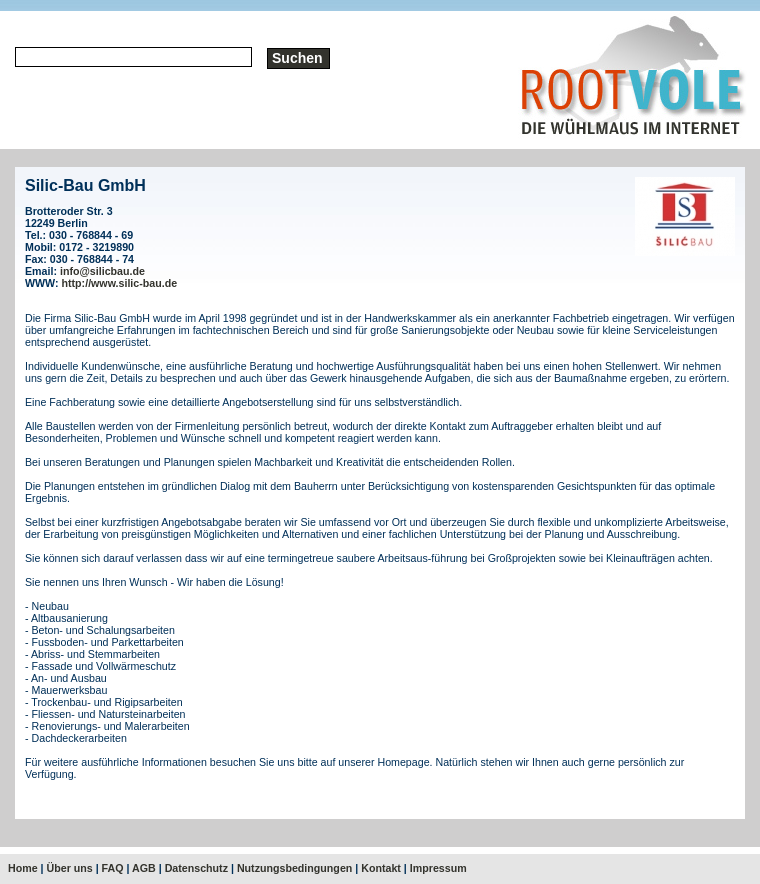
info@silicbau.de (102, 271)
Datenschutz (196, 868)
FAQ (113, 868)
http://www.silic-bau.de (120, 283)
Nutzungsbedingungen (294, 868)
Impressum (438, 868)
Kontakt (381, 868)
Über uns (70, 868)
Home (23, 868)
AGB (144, 868)
